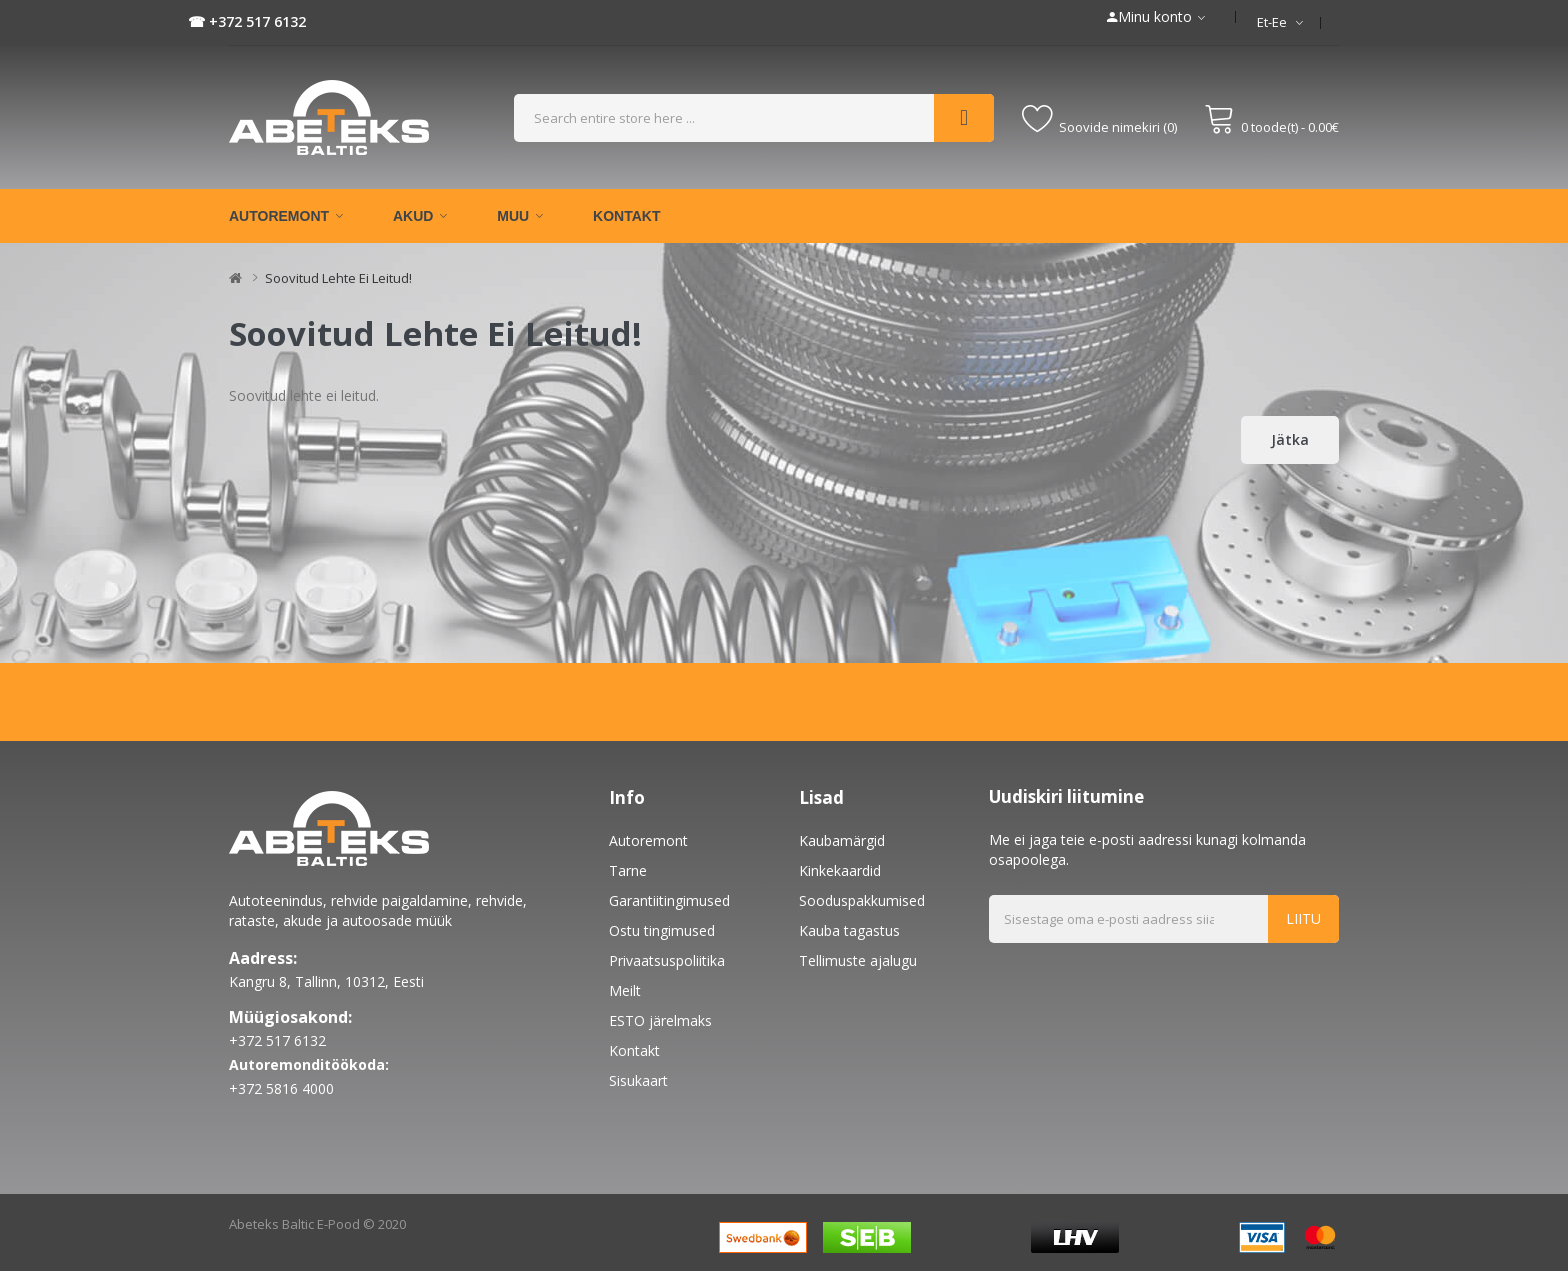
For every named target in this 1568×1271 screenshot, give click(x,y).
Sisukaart (638, 1080)
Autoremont (648, 840)
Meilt (625, 990)
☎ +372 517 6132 (247, 21)
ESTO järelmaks (660, 1020)
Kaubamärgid (842, 840)
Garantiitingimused (669, 900)
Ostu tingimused (662, 930)
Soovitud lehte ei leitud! (338, 278)
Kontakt (634, 1050)
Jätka (1290, 439)
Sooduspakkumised (862, 900)
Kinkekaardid (840, 870)
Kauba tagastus (849, 930)
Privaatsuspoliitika (667, 960)
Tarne (628, 870)
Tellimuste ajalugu (858, 960)
